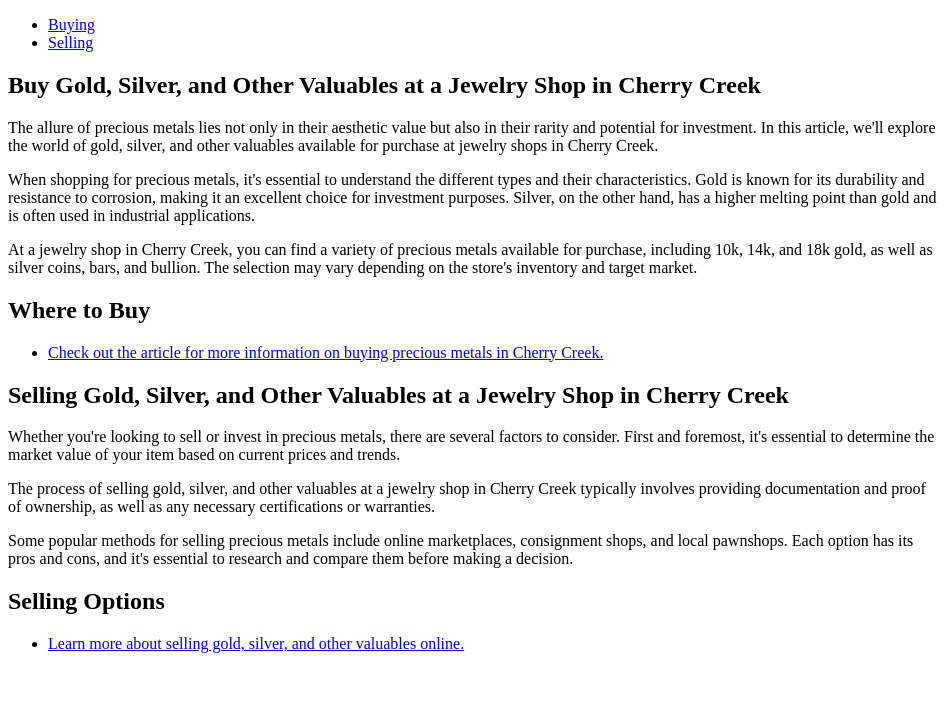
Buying (71, 24)
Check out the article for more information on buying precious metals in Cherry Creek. (325, 352)
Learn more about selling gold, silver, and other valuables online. (256, 643)
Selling (70, 42)
